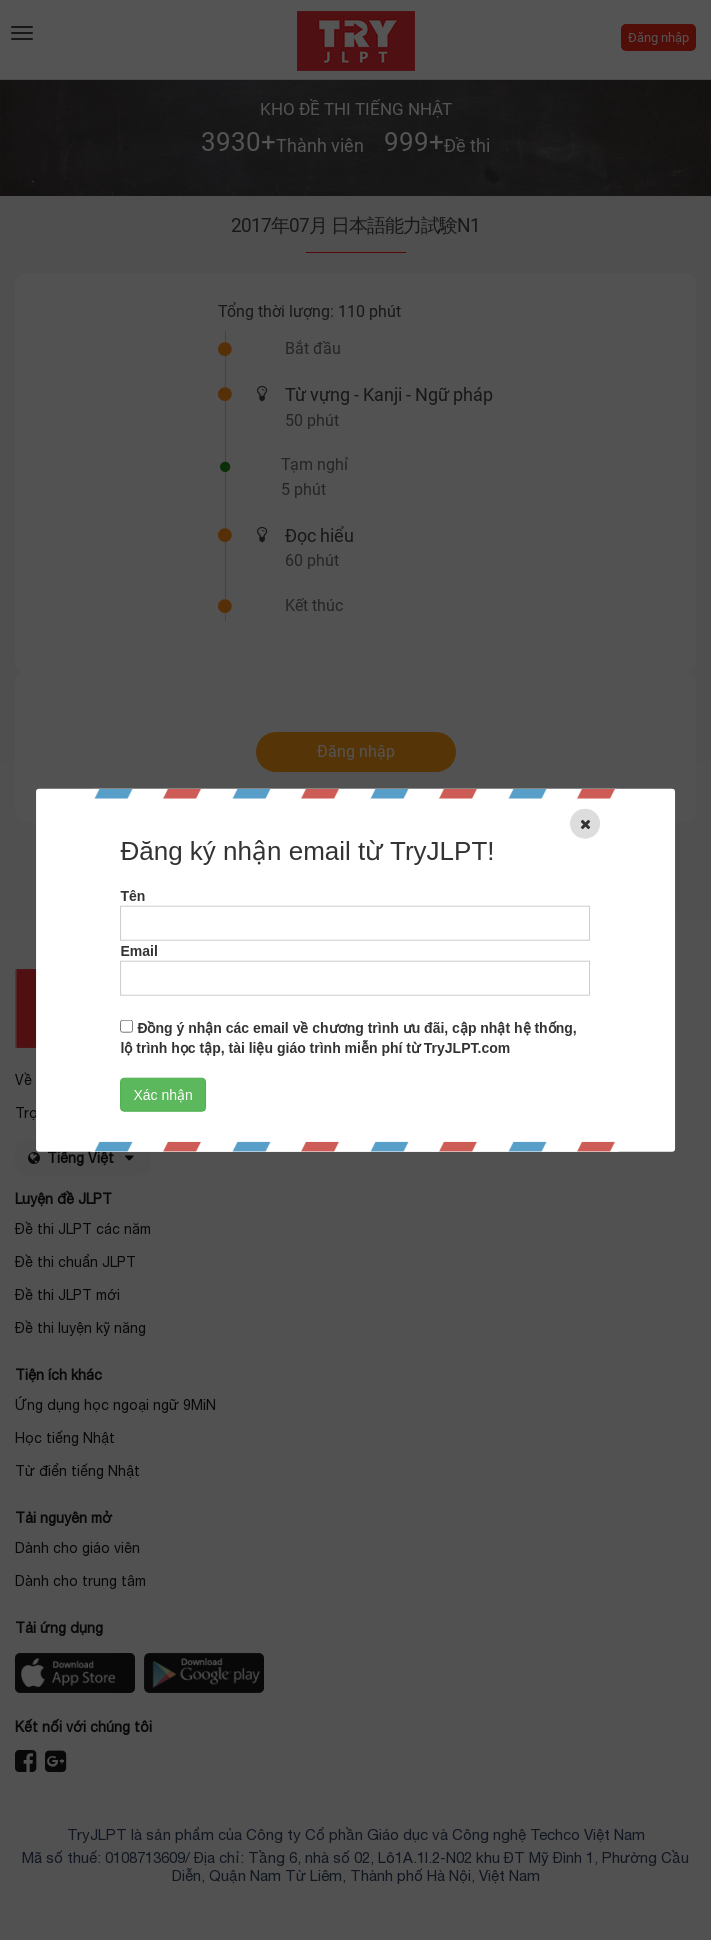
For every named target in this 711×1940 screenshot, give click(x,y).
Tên (132, 895)
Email (138, 950)
